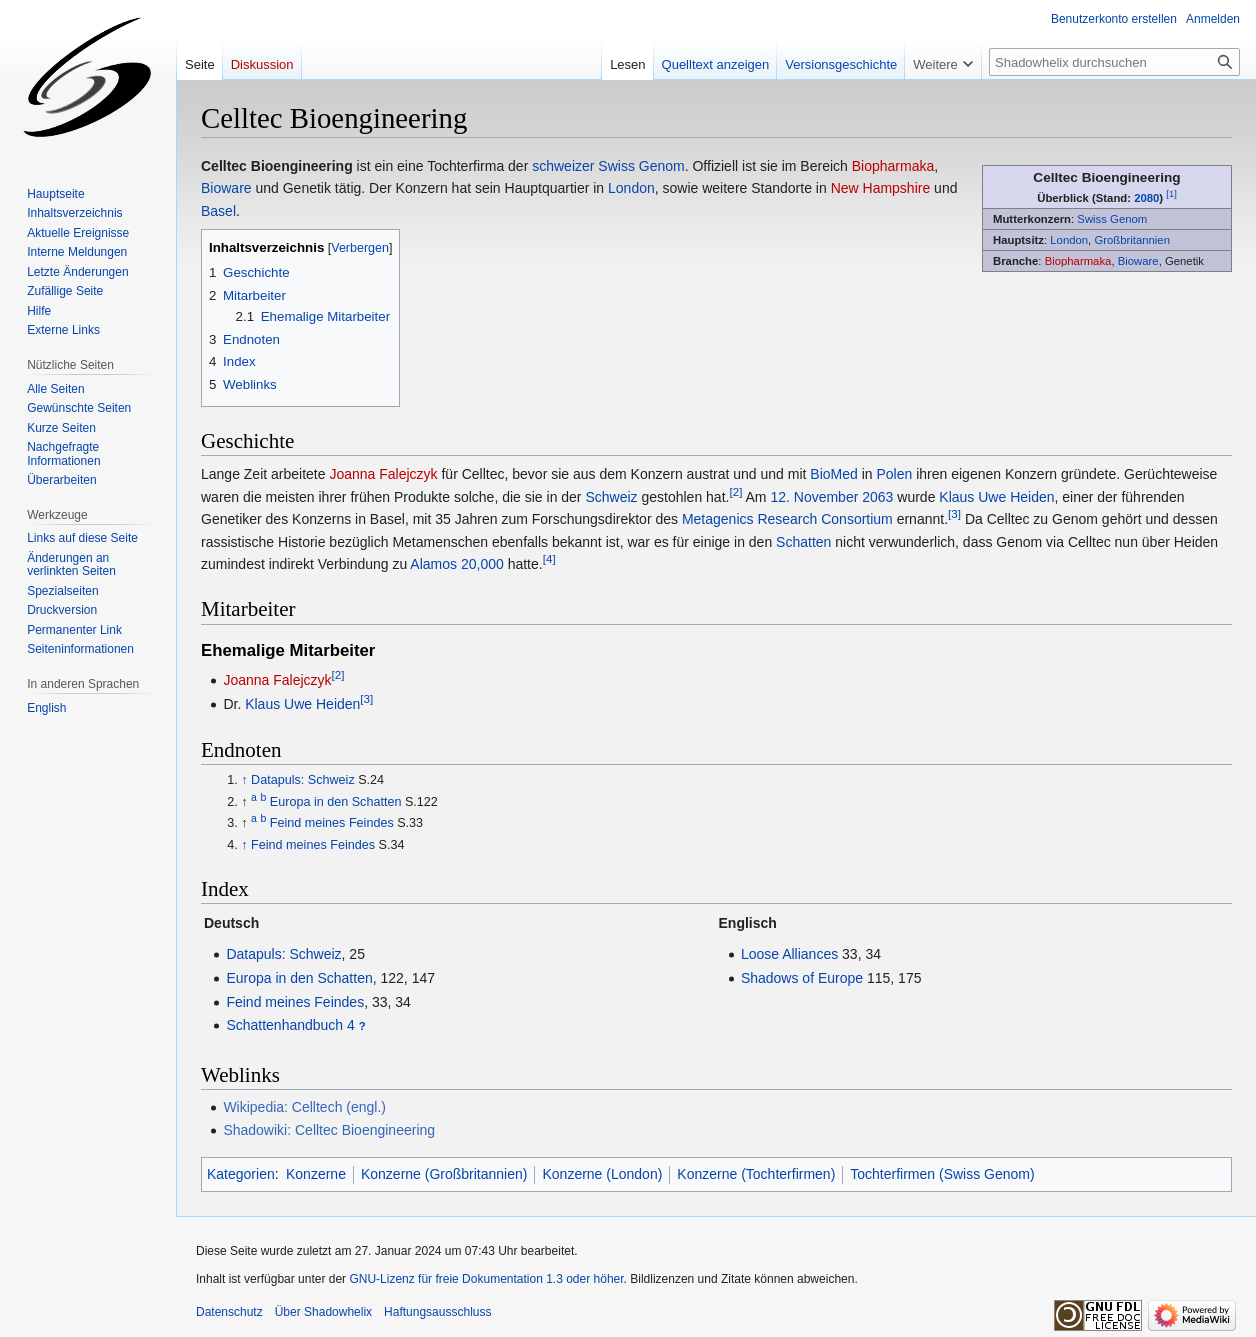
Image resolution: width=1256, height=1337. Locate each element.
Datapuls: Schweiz (303, 780)
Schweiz (611, 497)
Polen (895, 474)
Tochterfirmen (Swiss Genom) (942, 1174)
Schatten (803, 542)
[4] (549, 558)
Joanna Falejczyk (383, 474)
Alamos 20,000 (456, 564)
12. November (814, 497)
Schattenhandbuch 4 (290, 1025)
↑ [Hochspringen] (244, 780)
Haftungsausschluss (437, 1312)
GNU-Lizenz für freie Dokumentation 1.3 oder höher (486, 1279)
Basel (218, 211)
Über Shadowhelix (323, 1312)
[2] (735, 491)
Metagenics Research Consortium (787, 519)
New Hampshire (881, 188)
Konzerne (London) (602, 1174)
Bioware (1138, 261)
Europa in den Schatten (336, 802)
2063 (877, 497)
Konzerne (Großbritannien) (444, 1174)
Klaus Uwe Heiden (996, 497)
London (1069, 240)
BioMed (833, 474)
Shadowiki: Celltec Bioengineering (329, 1130)
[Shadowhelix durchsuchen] (1114, 62)
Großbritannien (1132, 240)
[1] (1171, 193)
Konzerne (316, 1174)
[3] (954, 514)
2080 (1146, 198)
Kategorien (241, 1174)
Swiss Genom (1112, 219)
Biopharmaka (1078, 261)
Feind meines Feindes (332, 823)
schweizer (563, 166)
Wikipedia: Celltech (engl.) (304, 1107)
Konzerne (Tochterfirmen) (756, 1174)
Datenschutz (229, 1312)
